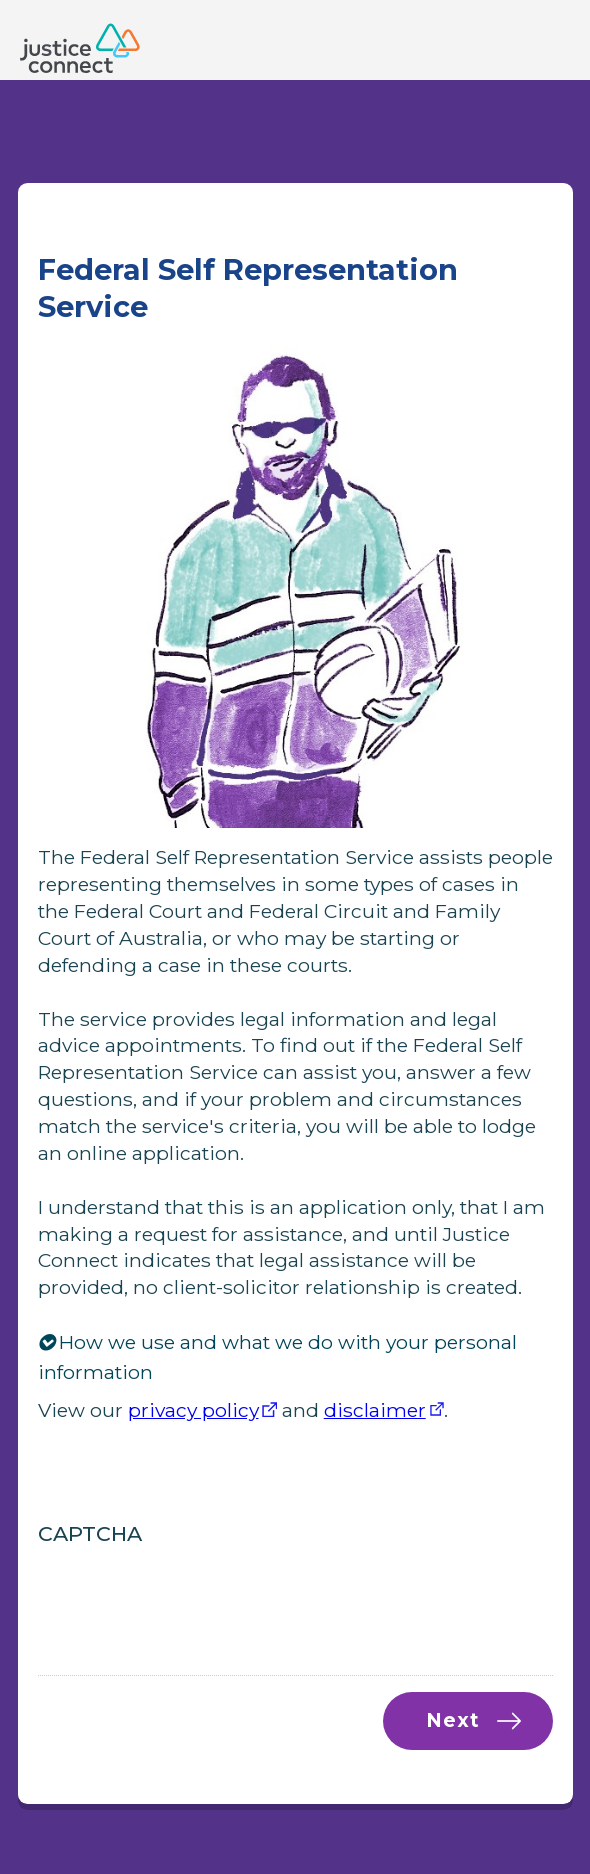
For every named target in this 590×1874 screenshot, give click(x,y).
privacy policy (193, 1410)
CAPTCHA (90, 1533)
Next (452, 1720)
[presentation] (190, 1596)
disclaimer (375, 1410)
